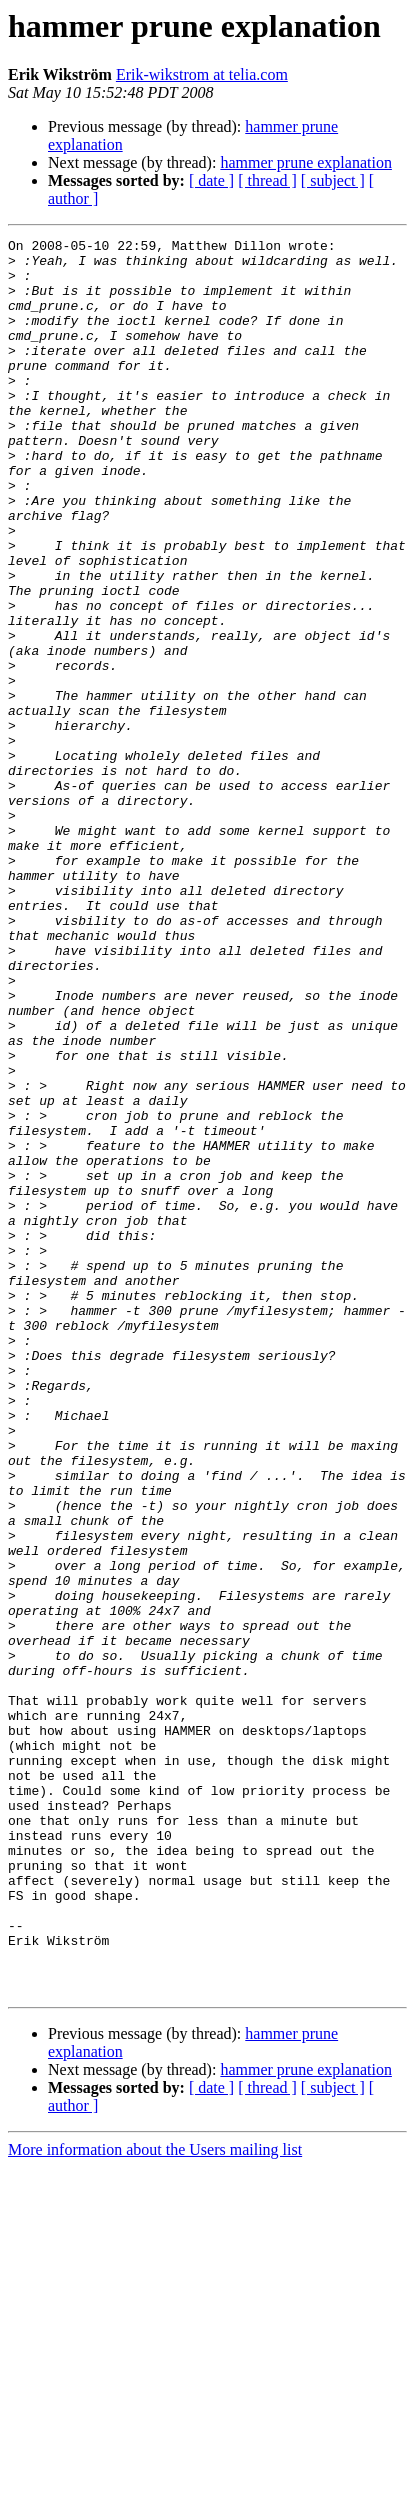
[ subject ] (333, 180)
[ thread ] (267, 180)
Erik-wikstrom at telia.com (202, 74)
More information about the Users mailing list (155, 2500)
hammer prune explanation (306, 162)
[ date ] (211, 180)
